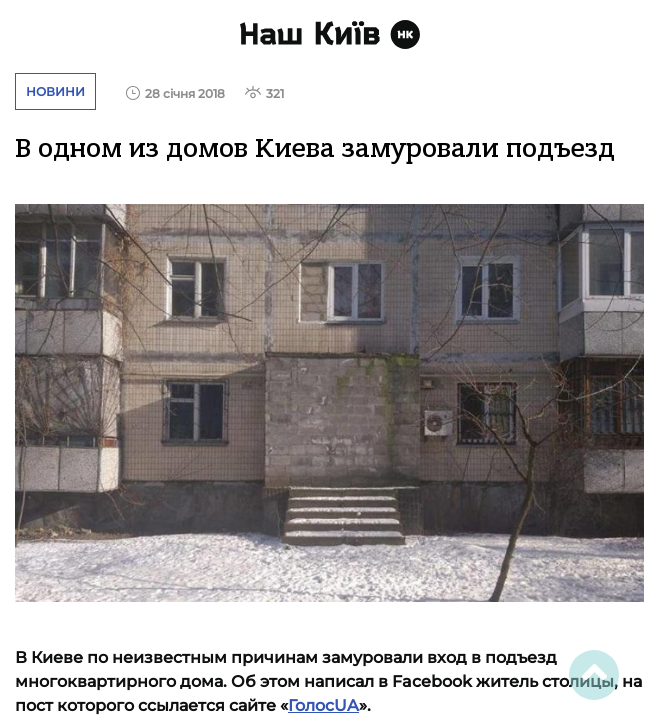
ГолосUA (323, 705)
